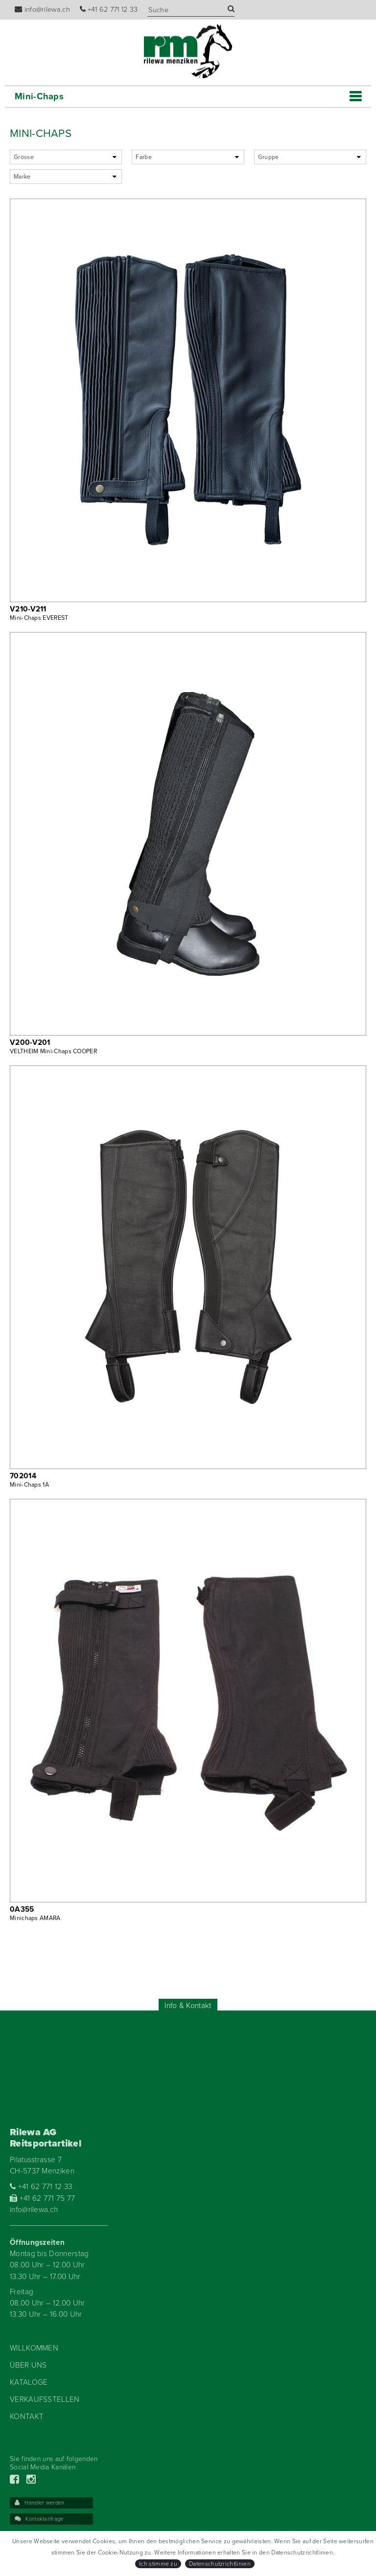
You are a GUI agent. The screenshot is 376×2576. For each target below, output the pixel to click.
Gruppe (268, 157)
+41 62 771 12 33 (109, 9)
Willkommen (34, 2348)
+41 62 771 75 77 (42, 2198)
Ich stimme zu (158, 2563)
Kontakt (27, 2416)
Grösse (24, 157)
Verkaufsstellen (45, 2399)
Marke (22, 176)
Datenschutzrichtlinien (220, 2563)
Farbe (144, 157)
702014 (23, 1475)
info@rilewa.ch (42, 9)
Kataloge (28, 2382)
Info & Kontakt (187, 2005)
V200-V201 (30, 1042)
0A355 (22, 1909)
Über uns (28, 2365)
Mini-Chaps (39, 96)
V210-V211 (28, 609)
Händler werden (40, 2503)
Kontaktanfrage (39, 2519)
